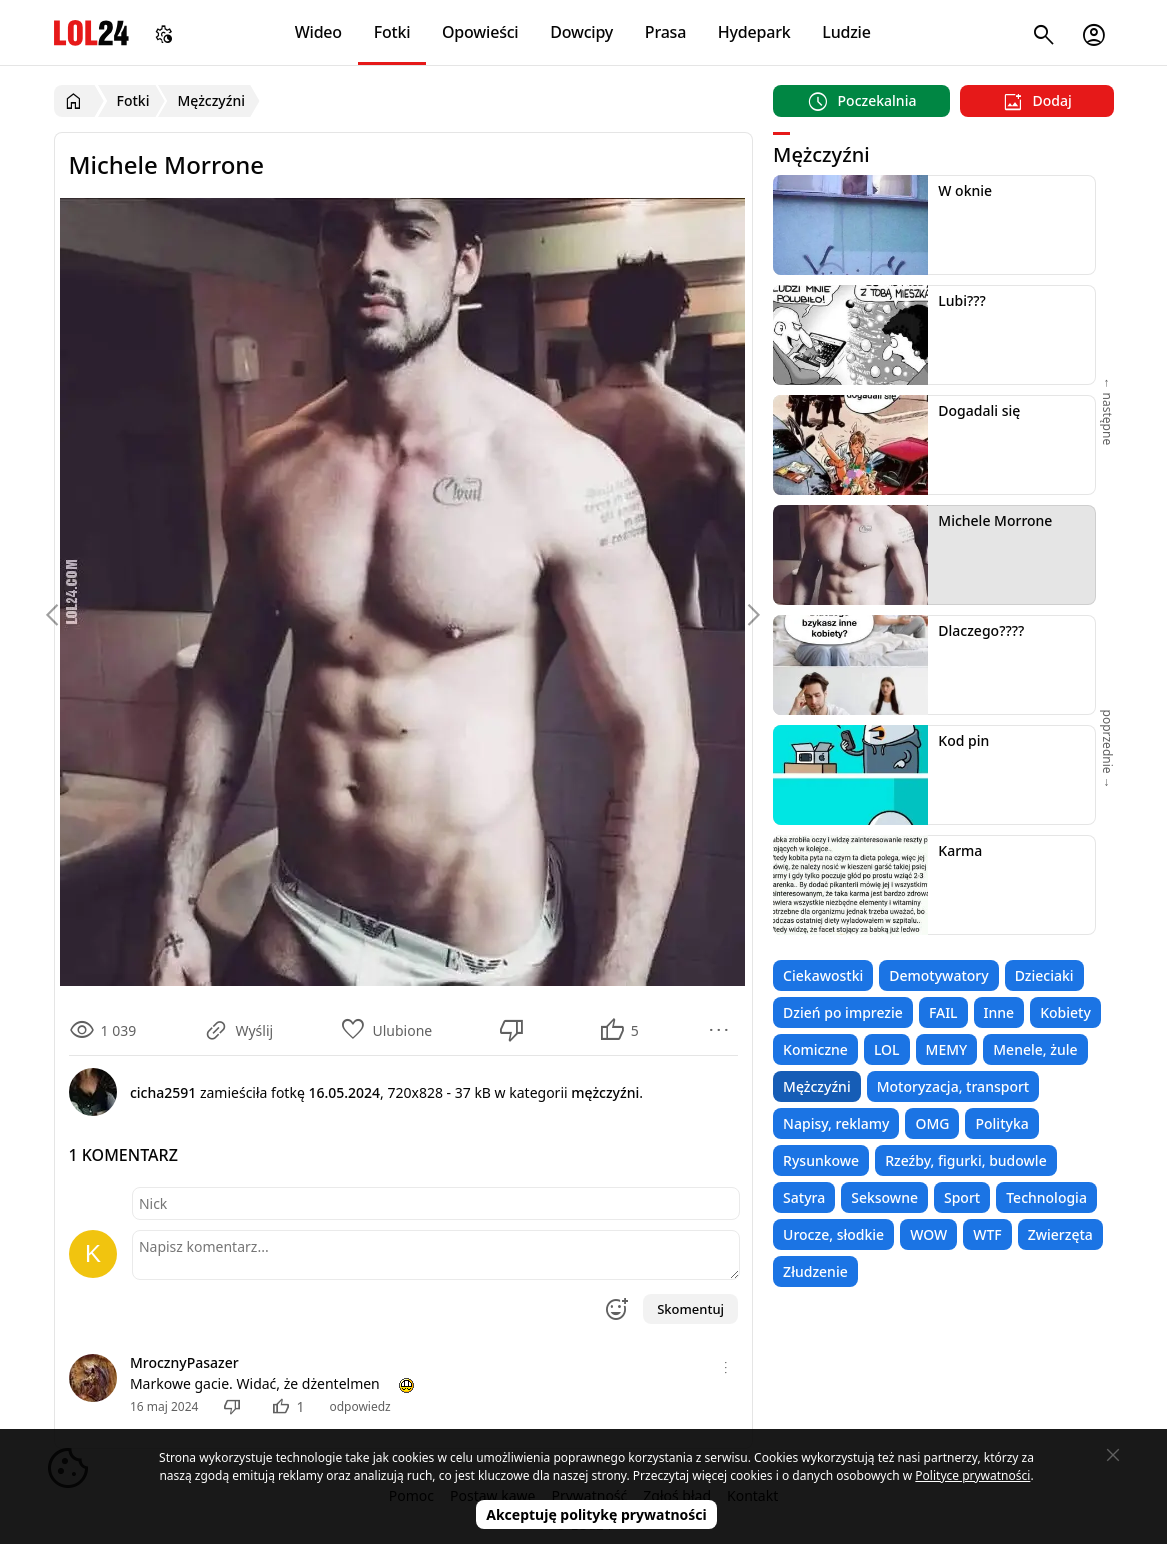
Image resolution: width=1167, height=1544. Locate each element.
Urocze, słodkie (833, 1234)
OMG (932, 1123)
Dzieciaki (1044, 975)
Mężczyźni (817, 1086)
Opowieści (480, 32)
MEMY (947, 1049)
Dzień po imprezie (843, 1012)
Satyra (804, 1197)
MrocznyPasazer (184, 1362)
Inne (999, 1012)
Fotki (392, 32)
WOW (928, 1234)
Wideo (318, 32)
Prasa (665, 32)
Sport (962, 1197)
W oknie (965, 190)
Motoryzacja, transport (953, 1086)
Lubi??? (962, 300)
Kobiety (1065, 1012)
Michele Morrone (995, 520)
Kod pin (963, 740)
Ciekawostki (823, 975)
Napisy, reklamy (836, 1123)
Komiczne (815, 1049)
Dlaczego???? (981, 630)
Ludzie (846, 32)
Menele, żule (1035, 1049)
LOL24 (91, 32)
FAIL (943, 1012)
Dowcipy (581, 32)
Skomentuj (690, 1309)
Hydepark (754, 32)
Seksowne (884, 1197)
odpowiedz (359, 1406)
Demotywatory (938, 975)
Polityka (1001, 1123)
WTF (987, 1234)
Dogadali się (979, 410)
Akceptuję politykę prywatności (596, 1514)
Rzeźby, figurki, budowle (966, 1160)
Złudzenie (815, 1271)
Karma (960, 850)
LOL (887, 1049)
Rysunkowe (821, 1160)
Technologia (1046, 1197)
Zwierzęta (1060, 1234)
